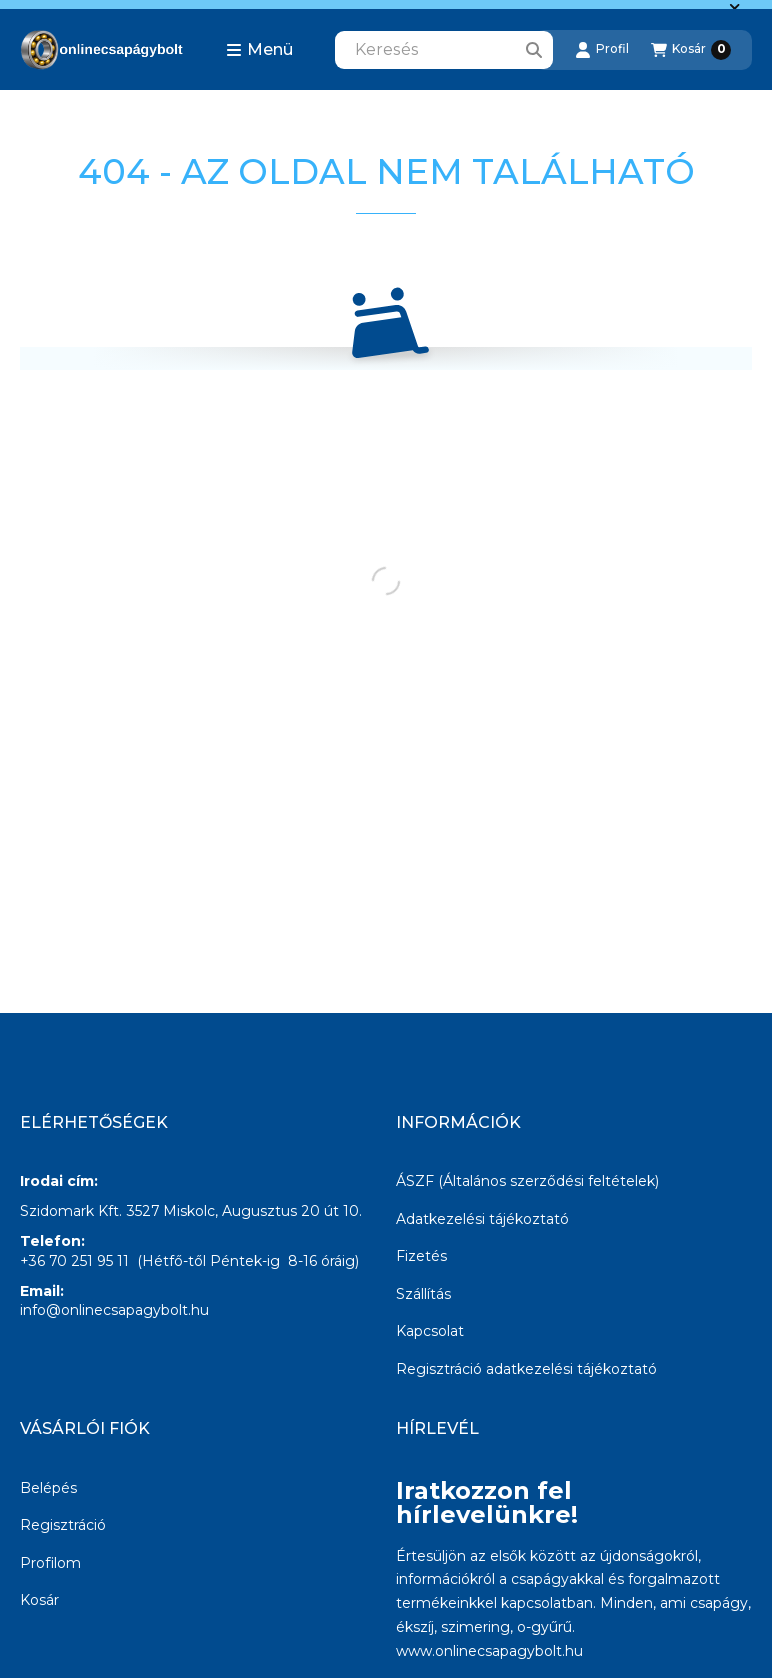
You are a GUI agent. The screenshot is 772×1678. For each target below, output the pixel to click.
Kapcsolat (430, 1331)
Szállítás (423, 1294)
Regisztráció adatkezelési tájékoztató (526, 1369)
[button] (259, 50)
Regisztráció (63, 1525)
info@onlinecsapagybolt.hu (114, 1310)
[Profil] (602, 50)
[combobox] (444, 50)
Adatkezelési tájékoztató (482, 1219)
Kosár (39, 1600)
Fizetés (421, 1256)
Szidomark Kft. (71, 1211)
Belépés (48, 1488)
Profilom (50, 1563)
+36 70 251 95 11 (74, 1261)
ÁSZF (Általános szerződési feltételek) (527, 1181)
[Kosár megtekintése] (691, 50)
